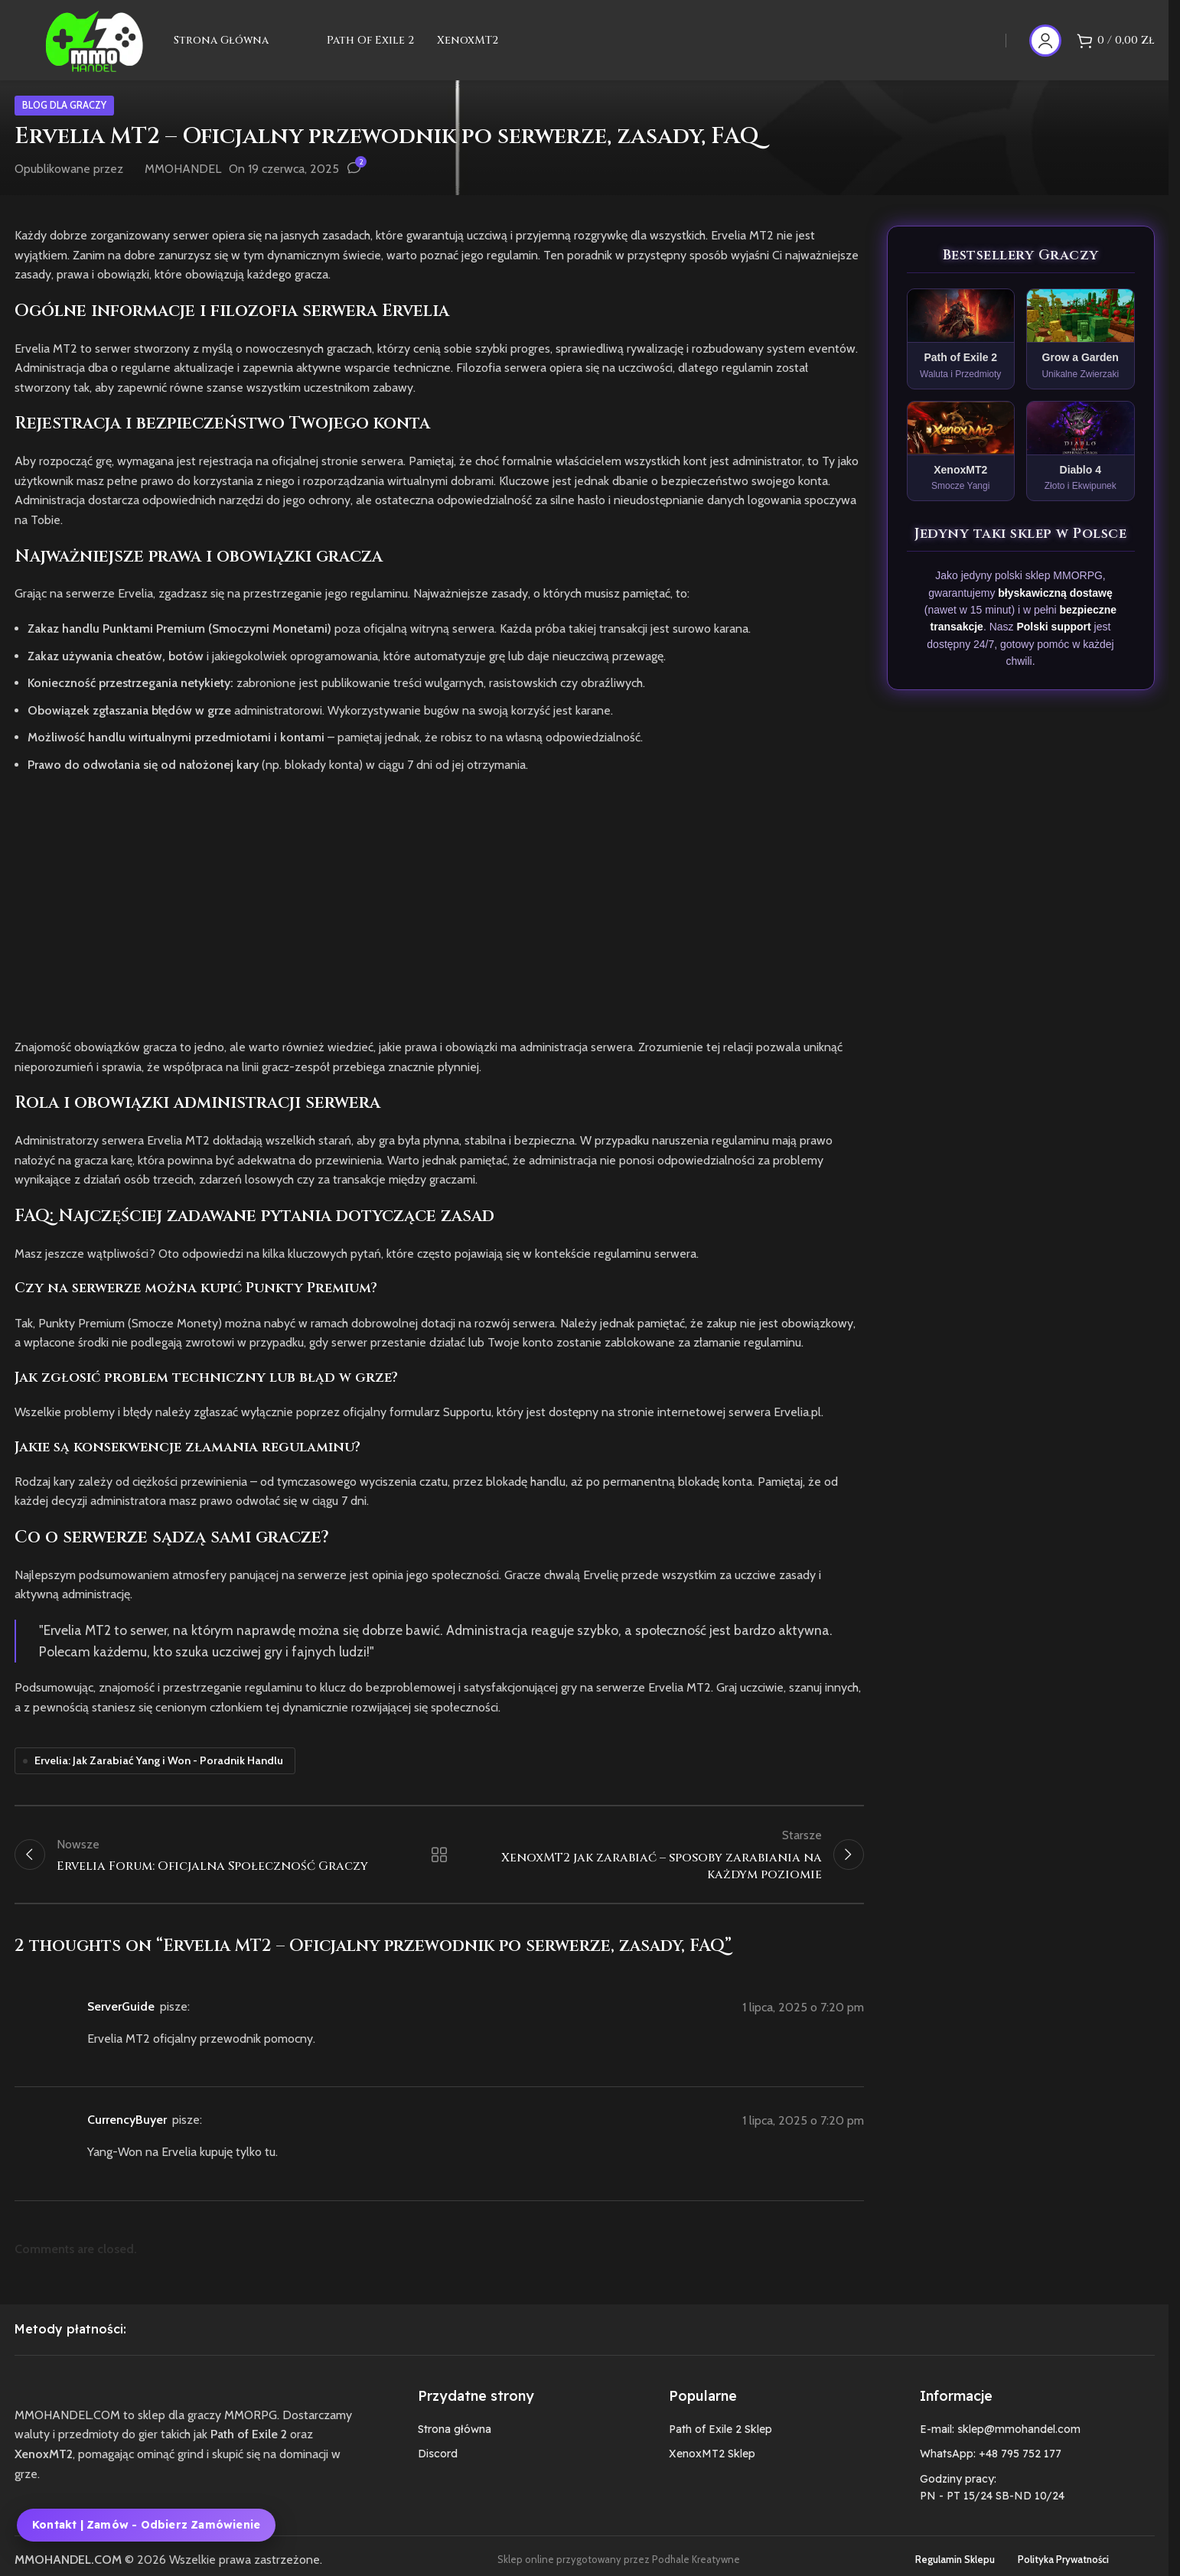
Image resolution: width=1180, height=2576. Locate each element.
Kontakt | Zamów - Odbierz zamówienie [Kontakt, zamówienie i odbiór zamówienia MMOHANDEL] (146, 2525)
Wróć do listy (439, 1854)
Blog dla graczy (64, 105)
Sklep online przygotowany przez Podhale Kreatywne (618, 2559)
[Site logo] (94, 38)
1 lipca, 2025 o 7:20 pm (803, 2007)
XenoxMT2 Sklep (712, 2453)
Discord (438, 2453)
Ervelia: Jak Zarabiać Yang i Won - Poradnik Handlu (158, 1760)
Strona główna (454, 2429)
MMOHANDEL (183, 168)
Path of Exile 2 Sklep (720, 2429)
